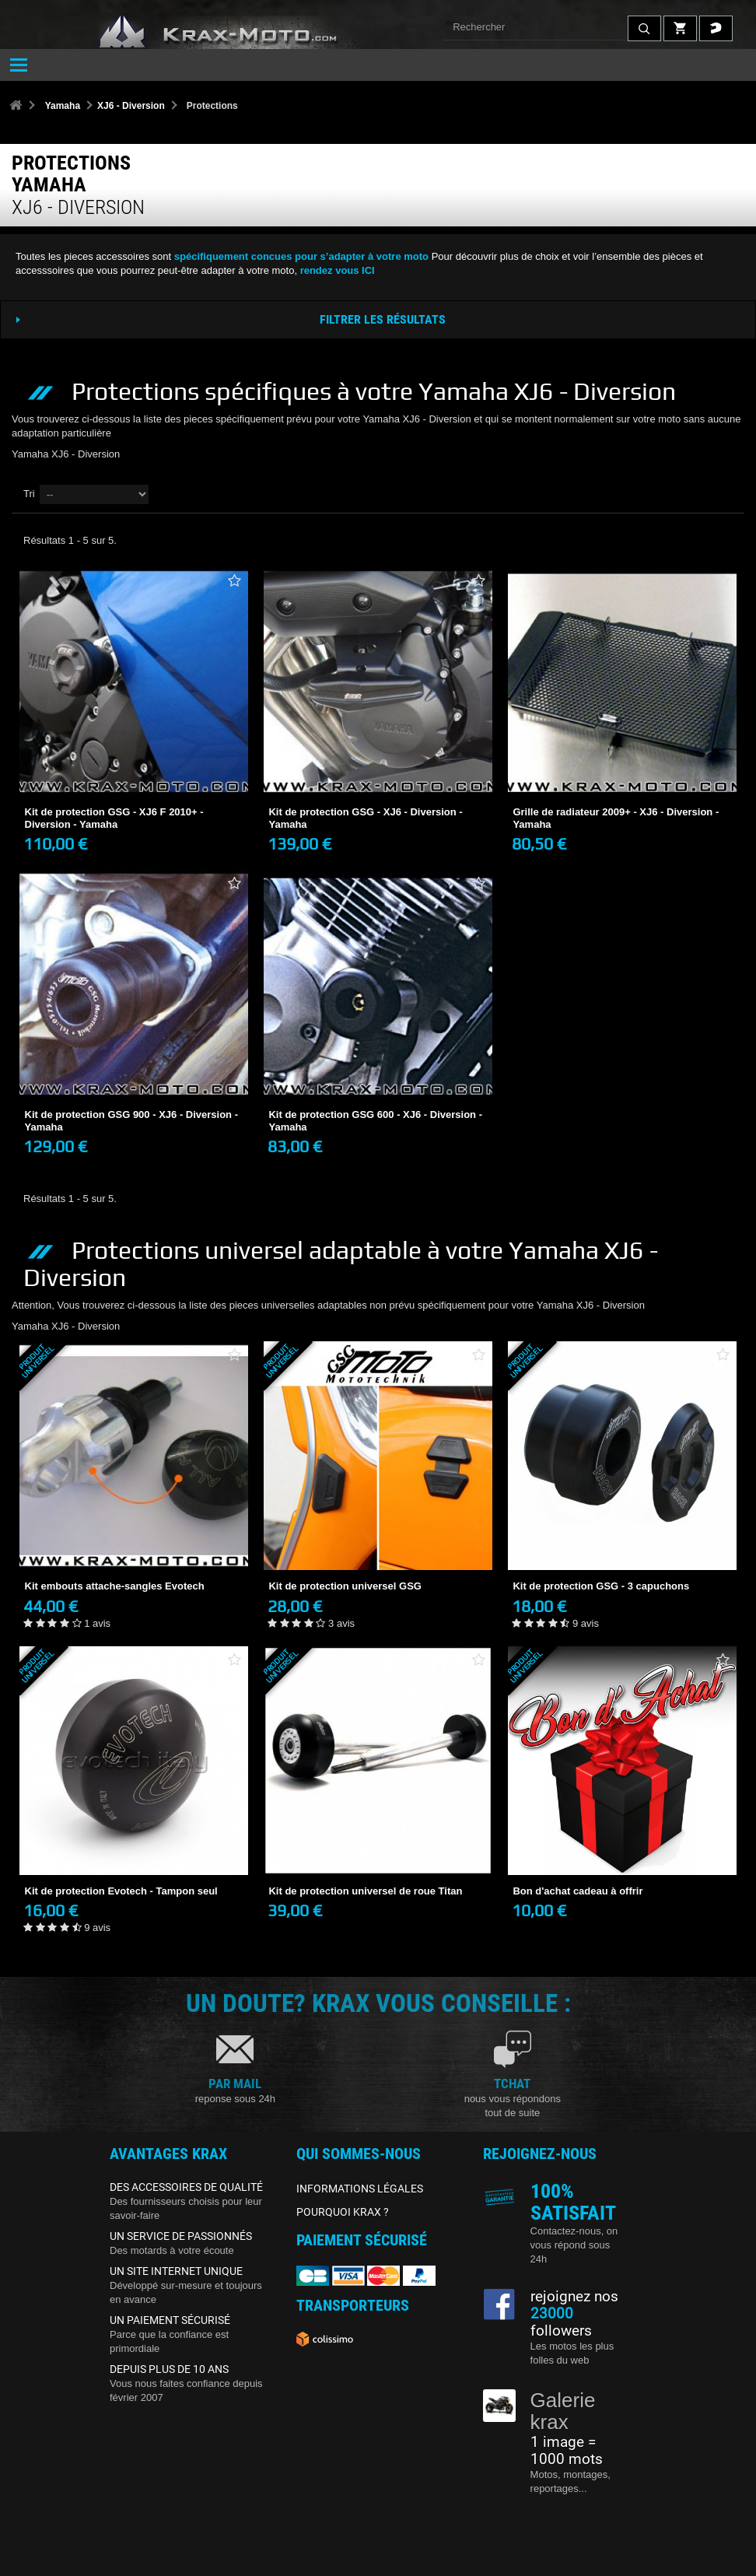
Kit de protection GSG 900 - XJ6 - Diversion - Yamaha (132, 1121)
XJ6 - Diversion (131, 105)
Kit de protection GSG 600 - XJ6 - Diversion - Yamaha (375, 1121)
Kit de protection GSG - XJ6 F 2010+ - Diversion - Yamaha (114, 818)
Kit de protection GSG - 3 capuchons (601, 1586)
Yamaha (62, 105)
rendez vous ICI (337, 270)
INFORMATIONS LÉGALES (359, 2188)
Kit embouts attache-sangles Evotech (115, 1586)
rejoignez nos (574, 2296)
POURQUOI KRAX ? (342, 2212)
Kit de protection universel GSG (344, 1586)
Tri (29, 493)
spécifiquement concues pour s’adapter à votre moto (301, 256)
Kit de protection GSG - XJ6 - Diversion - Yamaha (365, 818)
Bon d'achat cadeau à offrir (577, 1891)
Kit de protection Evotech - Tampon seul (121, 1891)
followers (561, 2322)
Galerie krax (563, 2411)
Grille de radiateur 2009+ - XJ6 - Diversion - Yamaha (616, 818)
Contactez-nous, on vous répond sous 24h (574, 2245)
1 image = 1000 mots (566, 2451)
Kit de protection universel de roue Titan (365, 1891)
